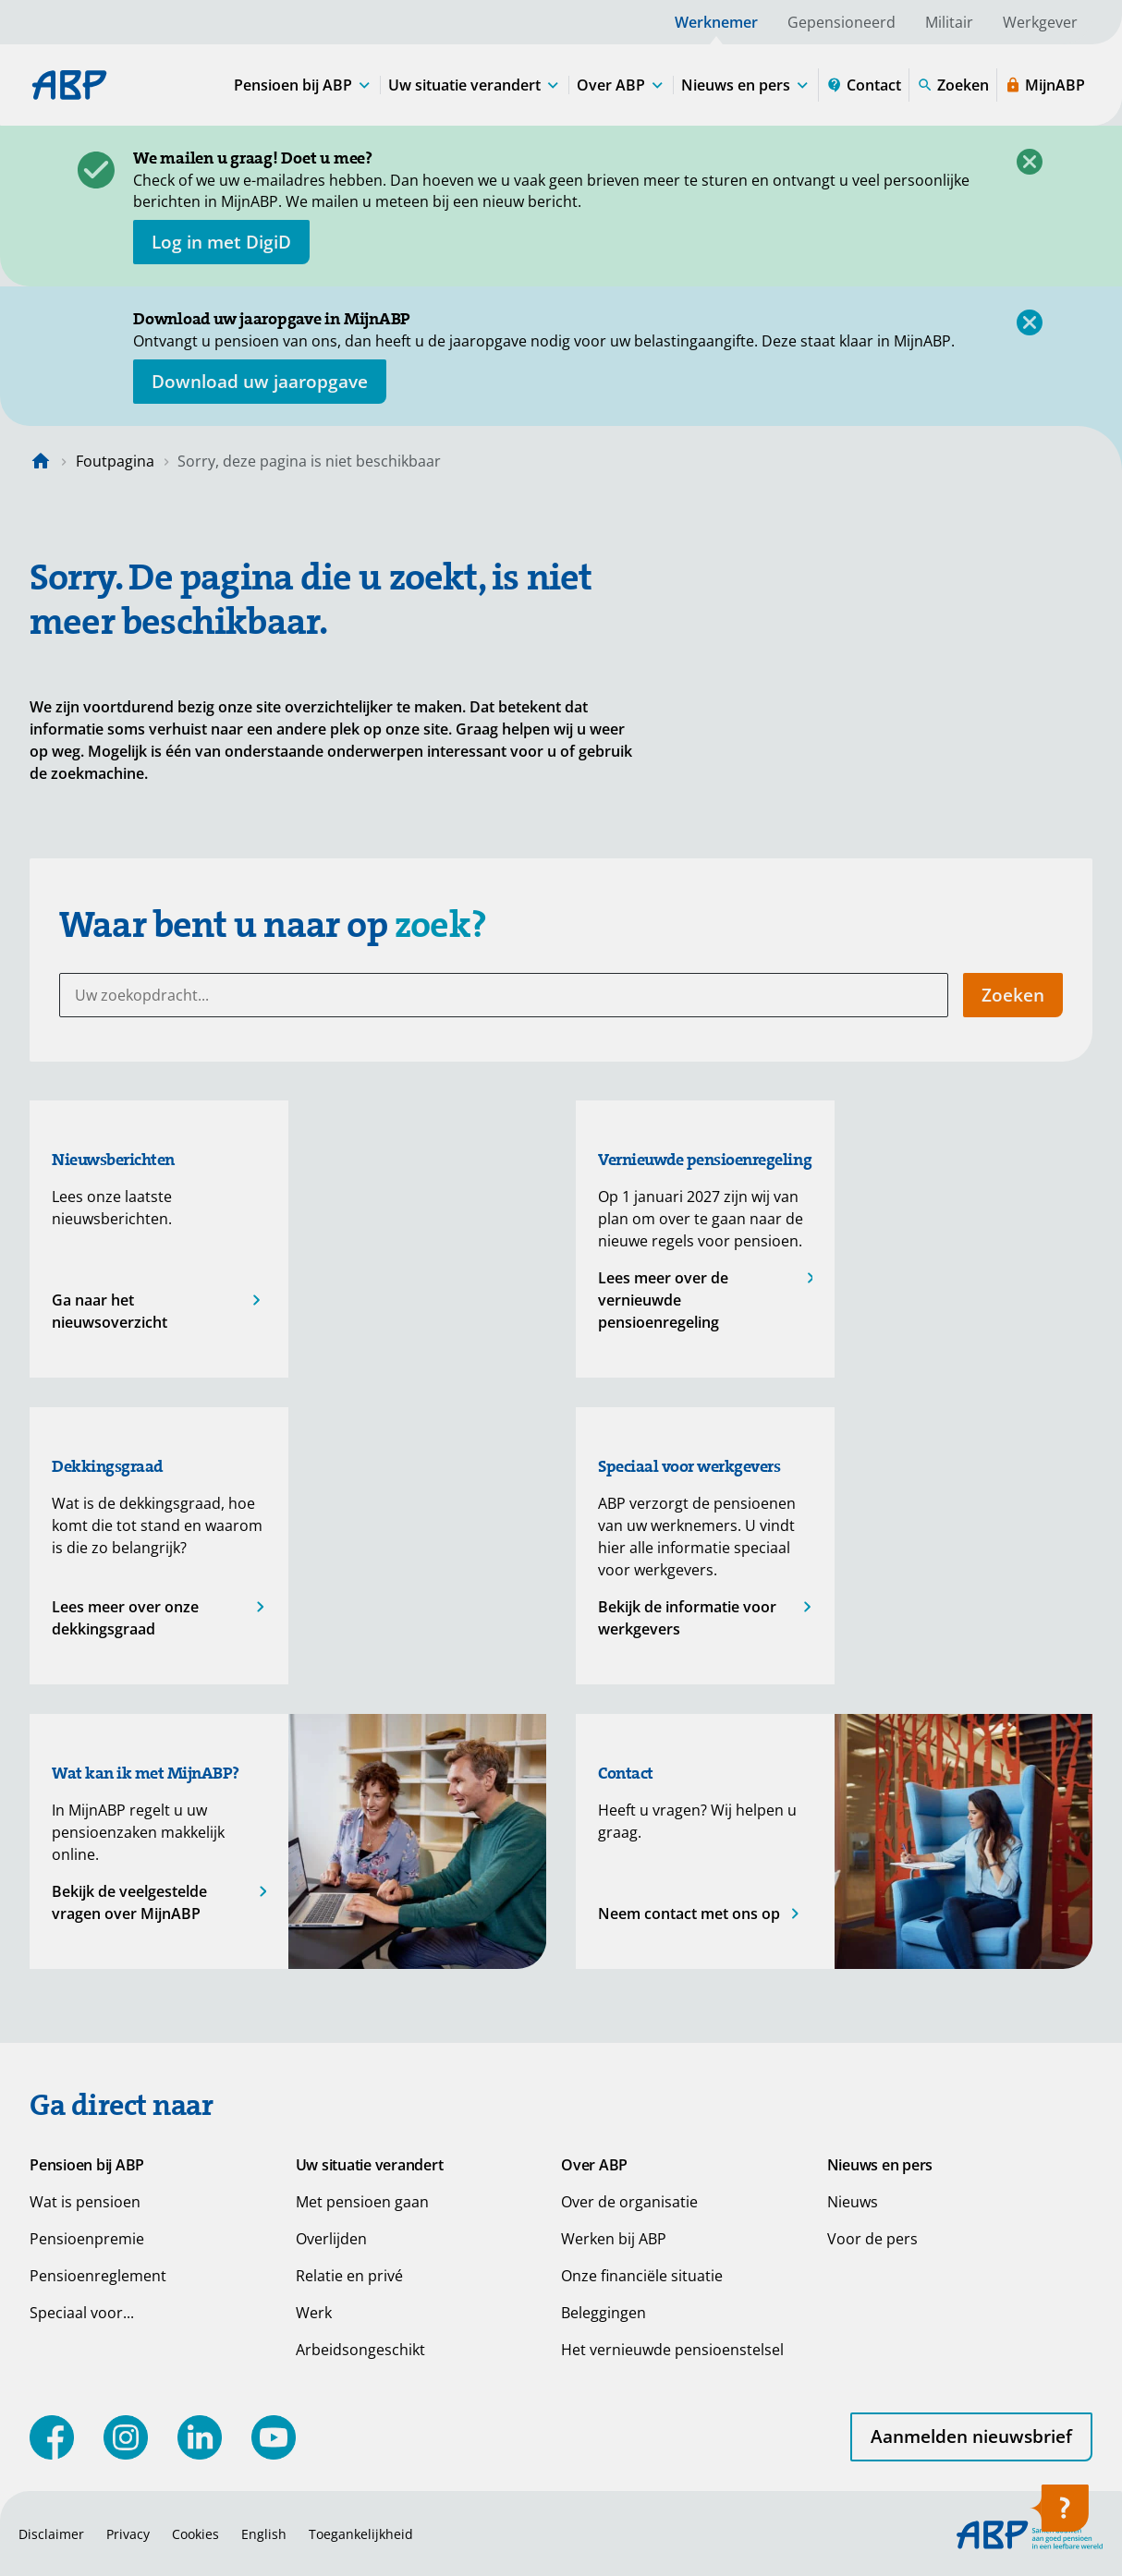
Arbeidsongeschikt (360, 2349)
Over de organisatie (629, 2202)
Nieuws (852, 2202)
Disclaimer (51, 2534)
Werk (314, 2313)
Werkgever (1040, 22)
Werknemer (716, 22)
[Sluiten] (1029, 162)
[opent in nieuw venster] (221, 242)
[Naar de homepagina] (41, 461)
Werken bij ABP (613, 2239)
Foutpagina (115, 461)
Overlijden (331, 2239)
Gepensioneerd (841, 22)
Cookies (195, 2534)
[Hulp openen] (1059, 2514)
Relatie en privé (349, 2276)
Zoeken (1013, 995)
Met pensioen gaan (362, 2202)
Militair (949, 22)
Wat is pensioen (85, 2202)
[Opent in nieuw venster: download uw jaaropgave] (259, 381)
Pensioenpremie (87, 2239)
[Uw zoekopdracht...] (503, 995)
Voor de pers (872, 2239)
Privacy (128, 2534)
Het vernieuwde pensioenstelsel (672, 2349)
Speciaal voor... (82, 2313)
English (264, 2534)
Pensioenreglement (98, 2276)
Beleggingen (603, 2313)
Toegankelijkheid (361, 2534)
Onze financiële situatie (642, 2276)
